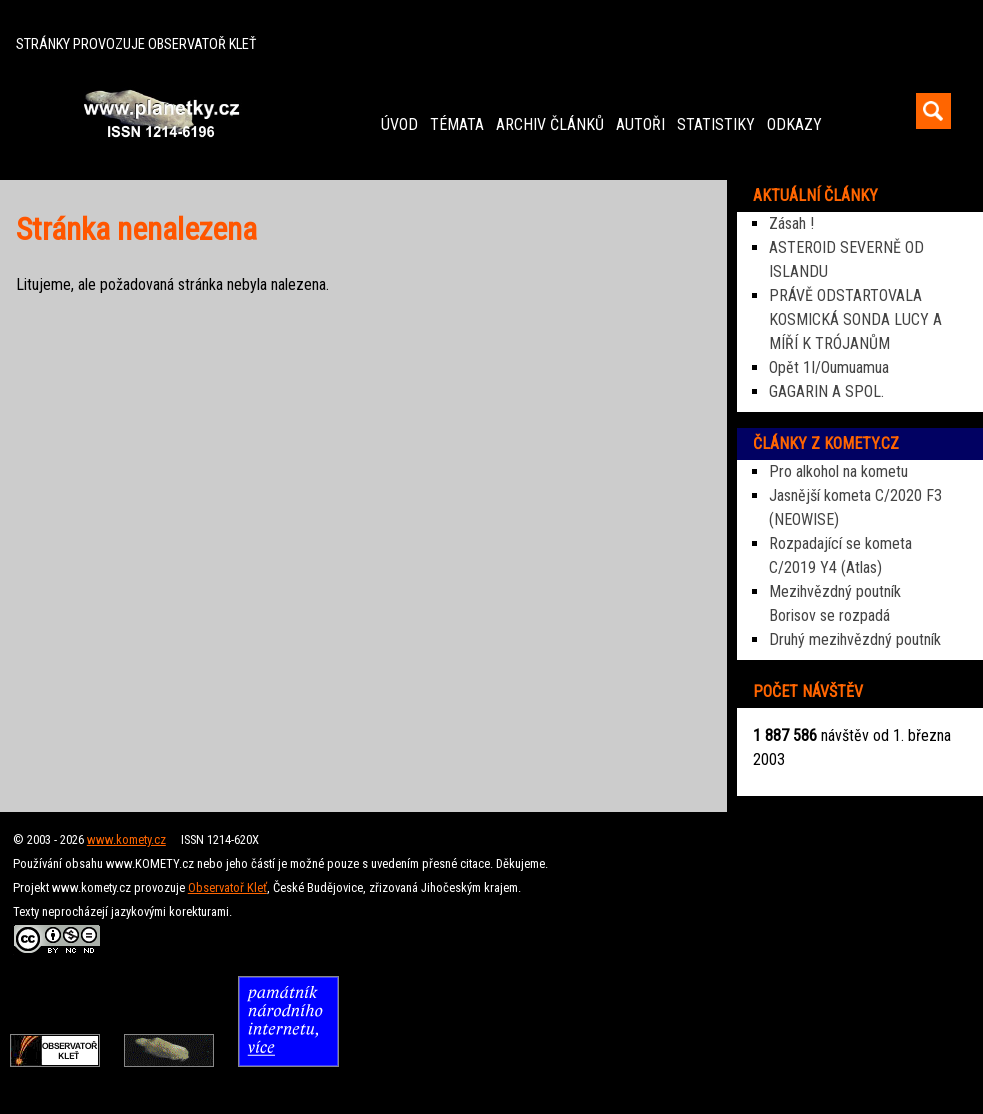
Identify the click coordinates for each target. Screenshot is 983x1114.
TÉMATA (457, 124)
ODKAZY (794, 124)
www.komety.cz (126, 839)
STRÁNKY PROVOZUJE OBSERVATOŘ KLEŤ (136, 44)
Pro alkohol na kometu (838, 471)
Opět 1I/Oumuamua (829, 367)
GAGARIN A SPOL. (826, 391)
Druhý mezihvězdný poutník (855, 639)
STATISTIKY (716, 124)
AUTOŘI (640, 124)
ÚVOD (399, 124)
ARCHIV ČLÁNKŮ (550, 124)
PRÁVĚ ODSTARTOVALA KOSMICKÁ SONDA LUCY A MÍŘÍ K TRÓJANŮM (855, 319)
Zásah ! (791, 223)
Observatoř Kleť (227, 887)
